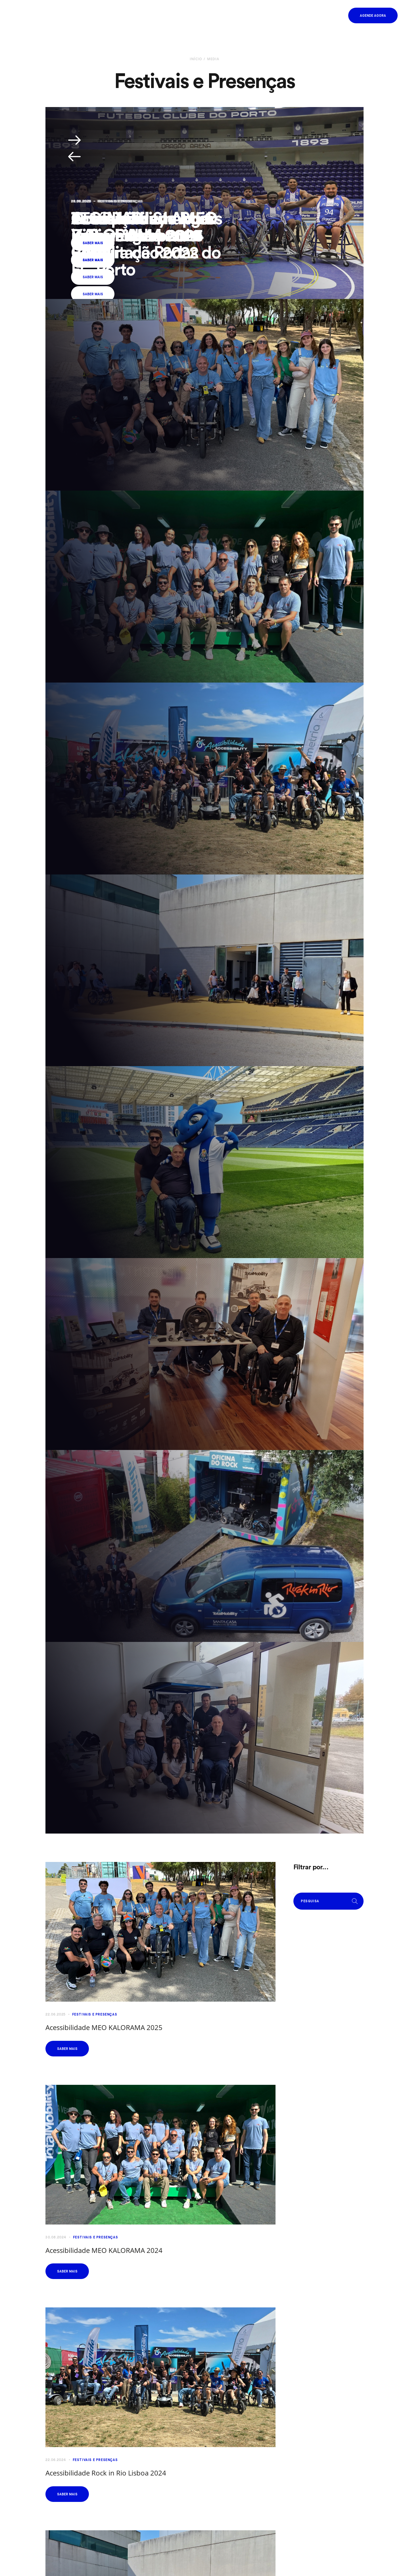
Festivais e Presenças (94, 2014)
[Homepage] (34, 15)
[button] (332, 15)
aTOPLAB (106, 218)
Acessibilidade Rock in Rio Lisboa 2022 (143, 226)
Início (196, 58)
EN (315, 15)
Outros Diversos (115, 201)
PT (307, 15)
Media (213, 58)
